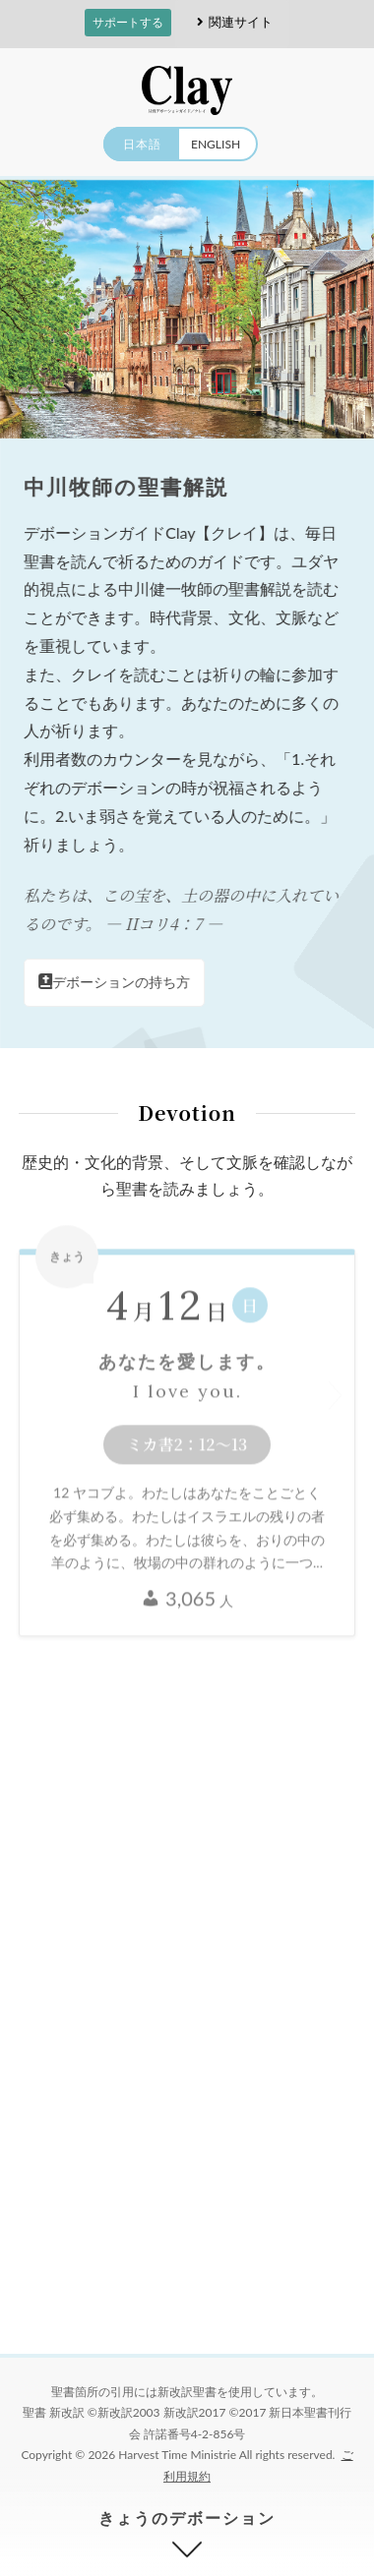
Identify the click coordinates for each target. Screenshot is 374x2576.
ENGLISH (215, 144)
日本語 (142, 144)
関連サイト (232, 22)
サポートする (128, 22)
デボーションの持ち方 (115, 981)
